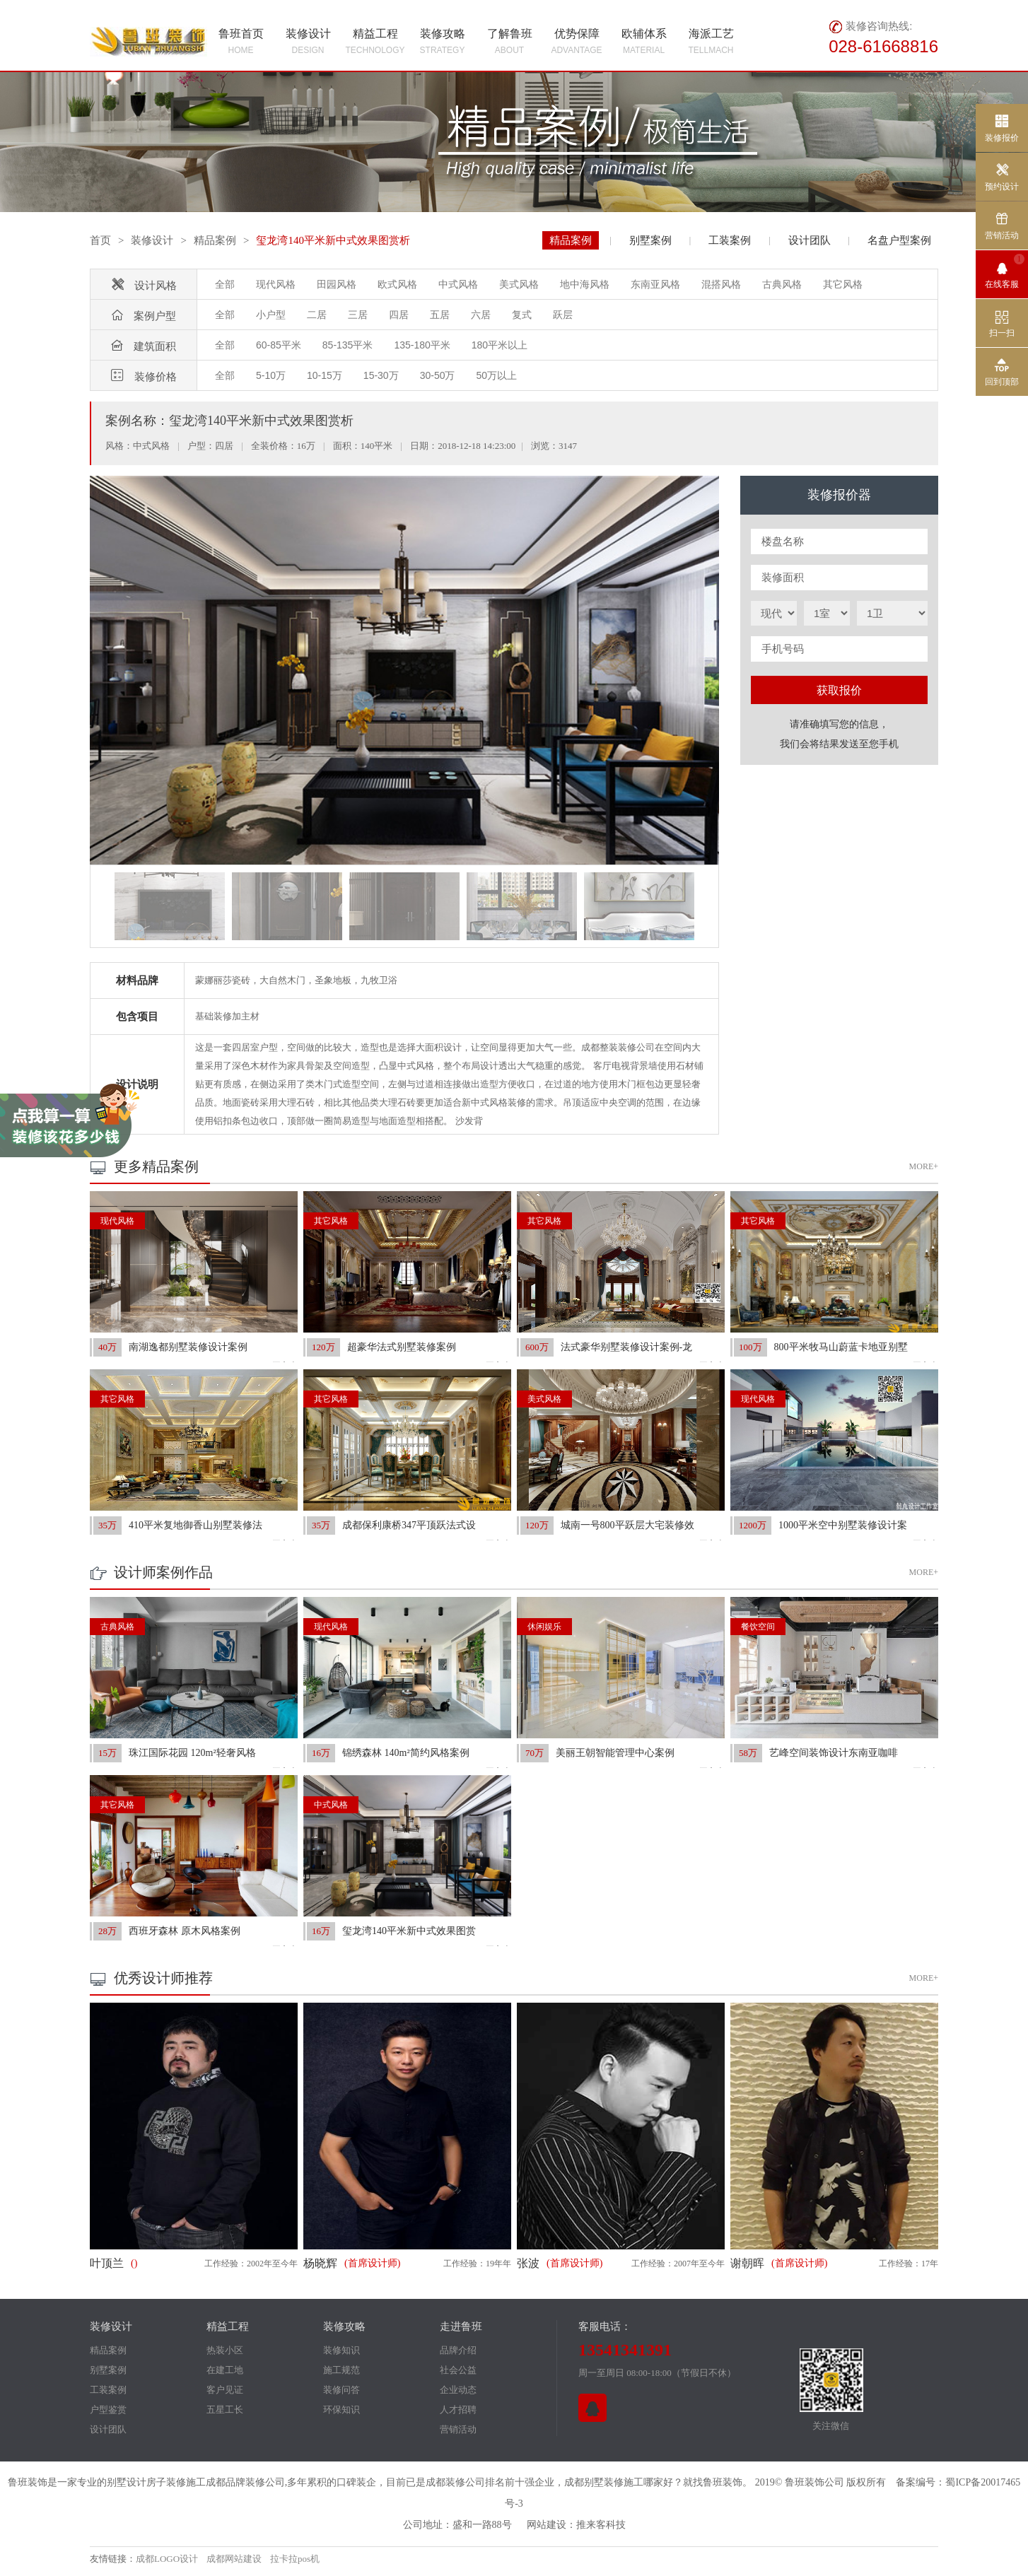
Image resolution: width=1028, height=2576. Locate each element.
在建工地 (224, 2370)
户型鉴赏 (108, 2409)
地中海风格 (584, 284)
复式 (522, 314)
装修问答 (341, 2389)
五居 (440, 314)
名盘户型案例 (899, 240)
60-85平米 (278, 345)
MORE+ (923, 1166)
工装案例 (729, 240)
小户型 (271, 314)
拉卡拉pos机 (295, 2558)
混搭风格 (721, 284)
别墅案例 (650, 240)
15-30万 (381, 375)
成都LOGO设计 (167, 2558)
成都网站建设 (234, 2558)
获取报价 (839, 690)
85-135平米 (347, 345)
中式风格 (458, 284)
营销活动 (458, 2429)
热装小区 (224, 2350)
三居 (358, 314)
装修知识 (341, 2350)
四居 (399, 314)
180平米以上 (499, 345)
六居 (481, 314)
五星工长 (224, 2409)
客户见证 (224, 2389)
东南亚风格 (655, 284)
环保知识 (341, 2409)
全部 (225, 284)
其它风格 (843, 284)
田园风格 (336, 284)
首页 (100, 240)
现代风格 (276, 284)
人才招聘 (458, 2409)
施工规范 (341, 2370)
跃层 (563, 314)
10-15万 (324, 375)
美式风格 (519, 284)
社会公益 (458, 2370)
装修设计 (152, 240)
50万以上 (496, 375)
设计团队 (809, 240)
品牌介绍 (458, 2350)
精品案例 (215, 240)
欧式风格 (397, 284)
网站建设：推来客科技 (576, 2524)
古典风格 (782, 284)
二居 (317, 314)
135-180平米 (422, 345)
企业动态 (458, 2389)
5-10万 (271, 375)
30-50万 (437, 375)
